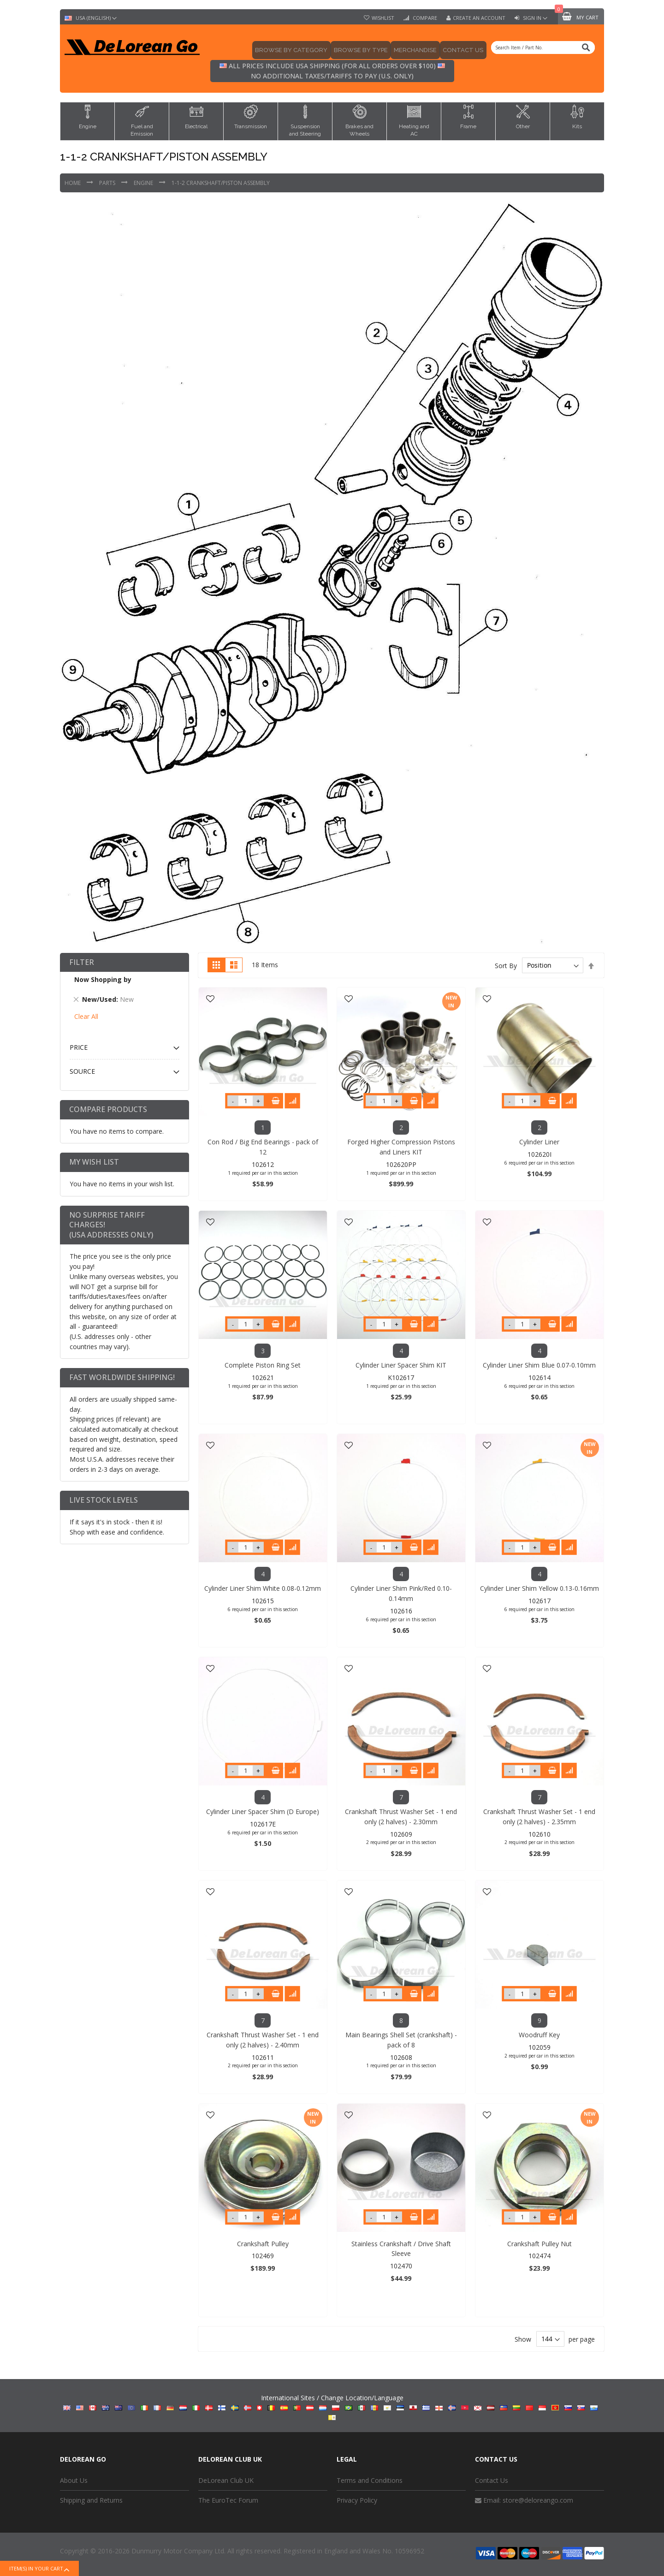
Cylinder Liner (539, 1141)
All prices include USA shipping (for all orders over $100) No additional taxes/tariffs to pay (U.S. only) (332, 70)
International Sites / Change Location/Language (332, 2406)
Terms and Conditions (370, 2480)
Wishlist (383, 18)
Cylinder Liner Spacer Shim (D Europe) (262, 1811)
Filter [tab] (81, 962)
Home (73, 183)
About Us (74, 2480)
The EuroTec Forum (228, 2500)
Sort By (506, 965)
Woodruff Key (539, 2034)
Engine (144, 183)
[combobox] (543, 47)
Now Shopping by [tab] (102, 979)
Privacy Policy (357, 2500)
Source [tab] (82, 1071)
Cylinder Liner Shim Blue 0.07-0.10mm (539, 1365)
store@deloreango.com (538, 2500)
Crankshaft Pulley (263, 2243)
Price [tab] (79, 1047)
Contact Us (491, 2480)
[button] (210, 999)
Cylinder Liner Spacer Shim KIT (401, 1365)
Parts (108, 183)
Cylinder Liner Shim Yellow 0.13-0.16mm (539, 1588)
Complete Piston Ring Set (263, 1365)
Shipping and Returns (91, 2500)
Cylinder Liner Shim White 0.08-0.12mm (262, 1588)
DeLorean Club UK (226, 2480)
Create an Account (479, 18)
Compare (424, 18)
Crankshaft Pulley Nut (539, 2243)
